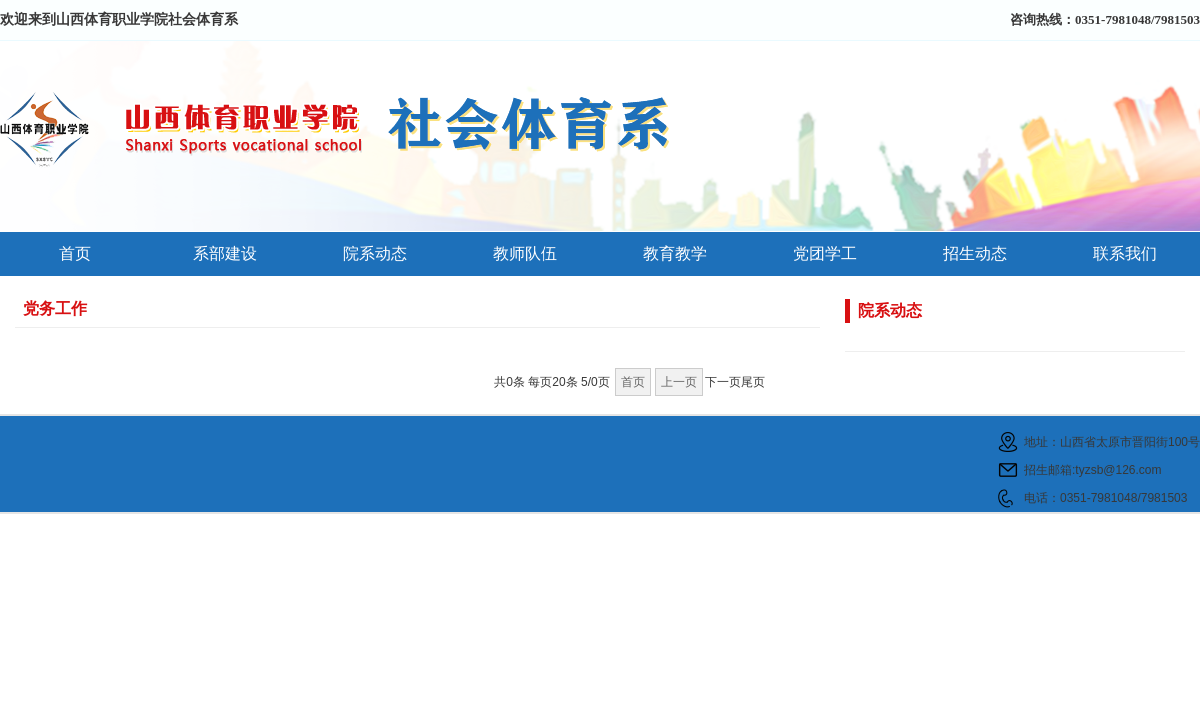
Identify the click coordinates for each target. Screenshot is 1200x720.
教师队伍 (525, 253)
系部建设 (225, 253)
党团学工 (825, 253)
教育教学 (675, 253)
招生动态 (975, 253)
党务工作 (55, 308)
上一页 (679, 382)
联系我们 (1125, 253)
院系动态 (375, 253)
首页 (75, 253)
